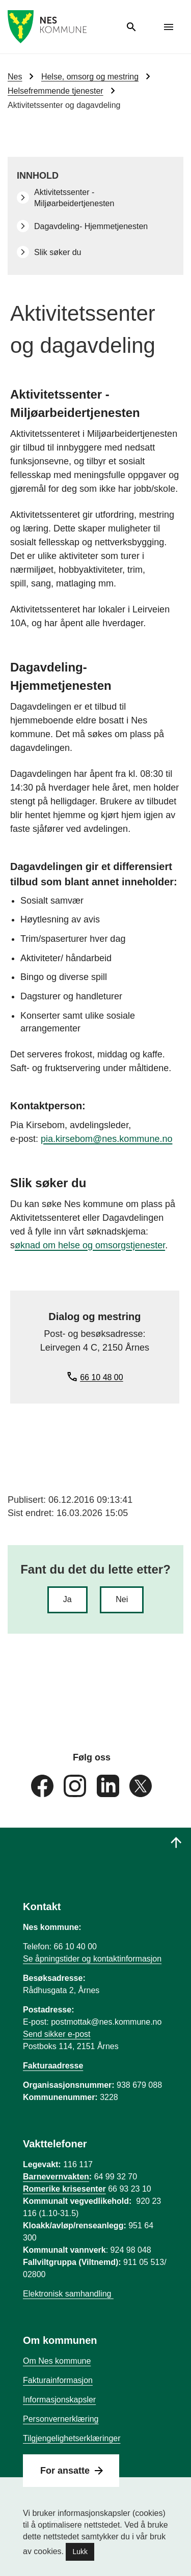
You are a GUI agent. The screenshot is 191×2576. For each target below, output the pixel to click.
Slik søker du (57, 252)
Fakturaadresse (53, 2065)
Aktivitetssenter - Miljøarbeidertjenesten (74, 198)
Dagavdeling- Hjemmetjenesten (91, 226)
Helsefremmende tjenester (55, 91)
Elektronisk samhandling (68, 2293)
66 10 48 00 (101, 1377)
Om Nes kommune (57, 2361)
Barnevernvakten (56, 2176)
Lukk (80, 2551)
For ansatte (65, 2471)
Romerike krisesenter (64, 2189)
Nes (15, 76)
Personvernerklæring (61, 2419)
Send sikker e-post (57, 2034)
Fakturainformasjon (58, 2380)
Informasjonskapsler (59, 2399)
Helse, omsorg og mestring (90, 76)
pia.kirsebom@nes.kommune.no (106, 1139)
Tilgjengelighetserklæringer (72, 2438)
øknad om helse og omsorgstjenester (90, 1245)
